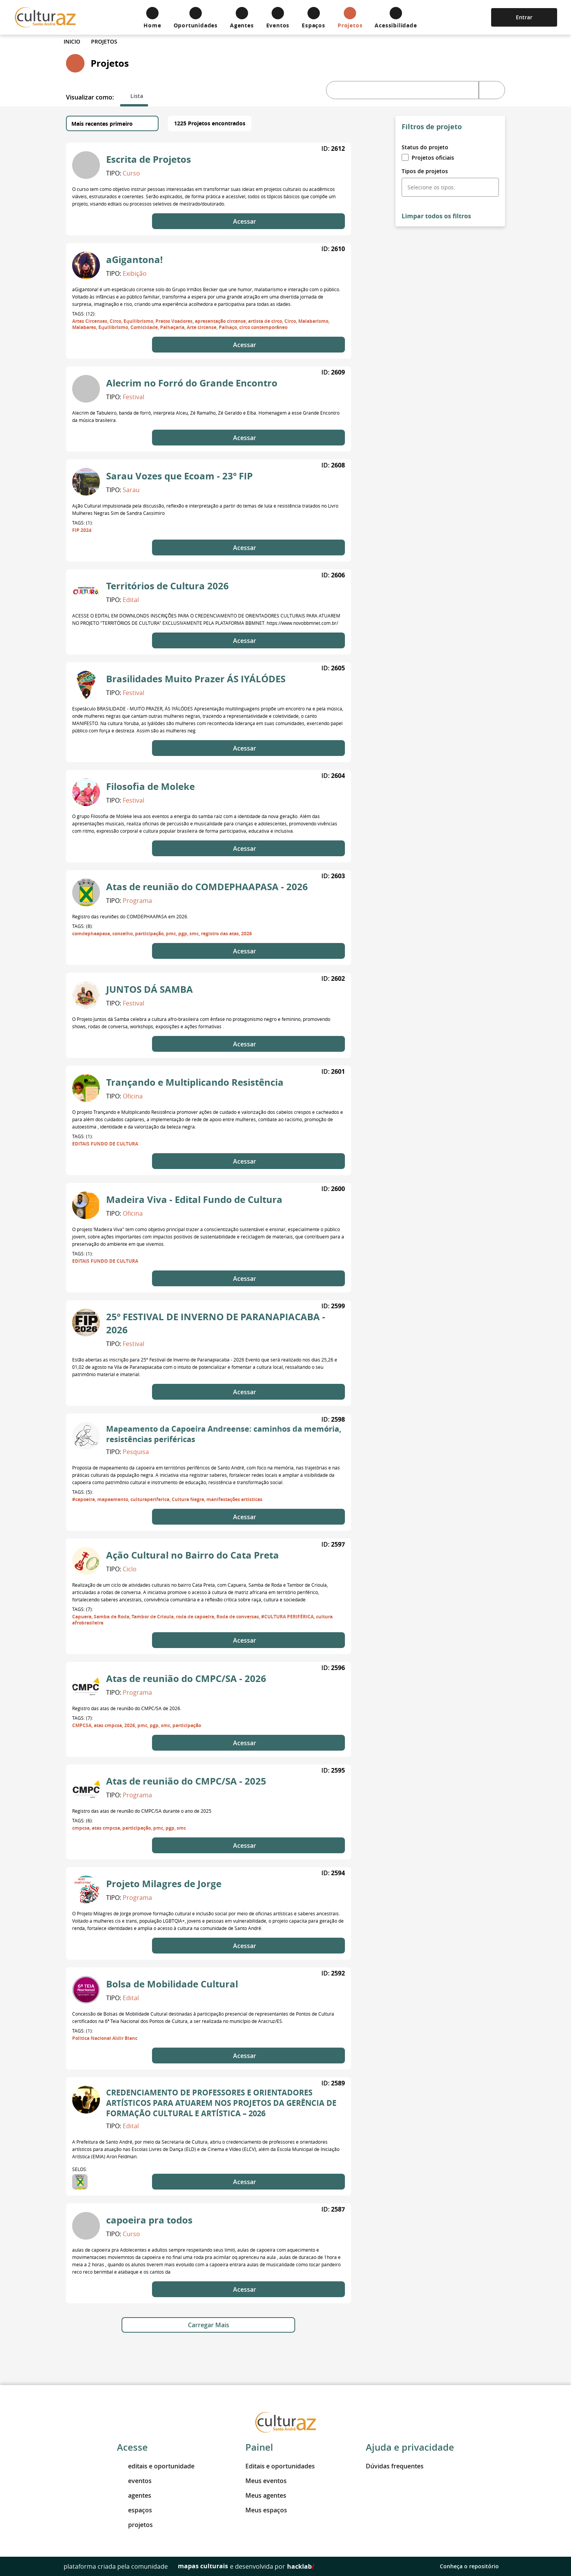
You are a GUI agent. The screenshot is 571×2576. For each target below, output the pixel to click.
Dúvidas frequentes (395, 2466)
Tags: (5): (82, 1492)
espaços (134, 2510)
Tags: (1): (82, 523)
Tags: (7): (82, 1609)
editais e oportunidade (155, 2466)
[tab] (134, 96)
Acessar (248, 221)
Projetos (104, 41)
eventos (134, 2480)
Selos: (79, 2169)
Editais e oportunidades (280, 2466)
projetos (135, 2524)
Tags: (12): (84, 313)
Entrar (524, 17)
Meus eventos (266, 2480)
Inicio (72, 41)
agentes (134, 2495)
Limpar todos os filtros (436, 216)
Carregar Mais (208, 2325)
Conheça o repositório (473, 2566)
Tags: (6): (82, 1820)
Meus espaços (266, 2510)
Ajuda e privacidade (410, 2447)
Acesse (132, 2447)
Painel (259, 2447)
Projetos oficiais (428, 157)
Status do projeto (425, 147)
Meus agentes (265, 2495)
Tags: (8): (82, 926)
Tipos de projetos (425, 171)
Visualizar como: (90, 97)
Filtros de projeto (432, 127)
